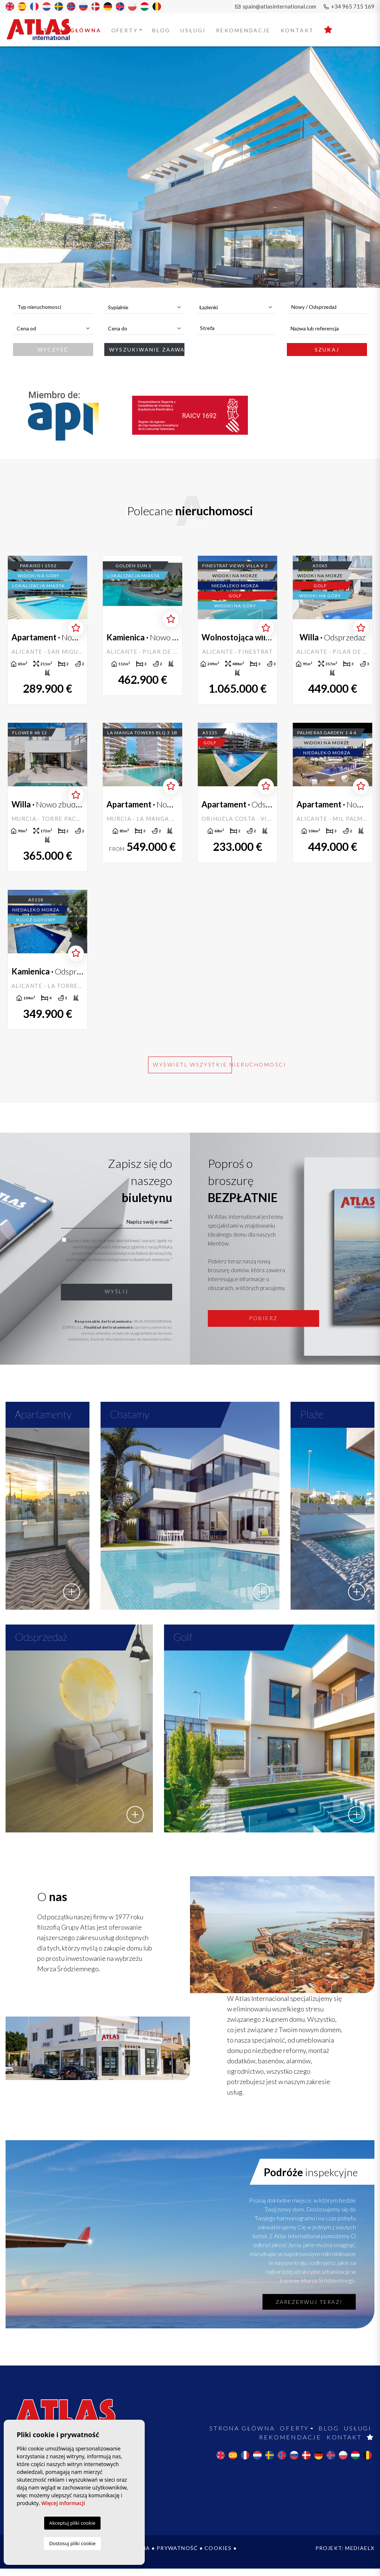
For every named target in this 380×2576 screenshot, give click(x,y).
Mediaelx (359, 2555)
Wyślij (116, 1291)
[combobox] (53, 307)
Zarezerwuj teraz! (309, 2309)
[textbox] (57, 307)
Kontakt (297, 30)
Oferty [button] (124, 30)
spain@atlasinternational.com (275, 6)
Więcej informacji (63, 2503)
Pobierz (263, 1318)
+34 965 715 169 (349, 6)
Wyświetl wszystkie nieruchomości (192, 1064)
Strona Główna (70, 30)
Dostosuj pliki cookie (72, 2543)
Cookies (218, 2555)
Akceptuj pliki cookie (72, 2523)
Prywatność (177, 2555)
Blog (161, 30)
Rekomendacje (243, 30)
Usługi (193, 30)
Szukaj (327, 349)
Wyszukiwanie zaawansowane (146, 349)
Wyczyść (52, 349)
